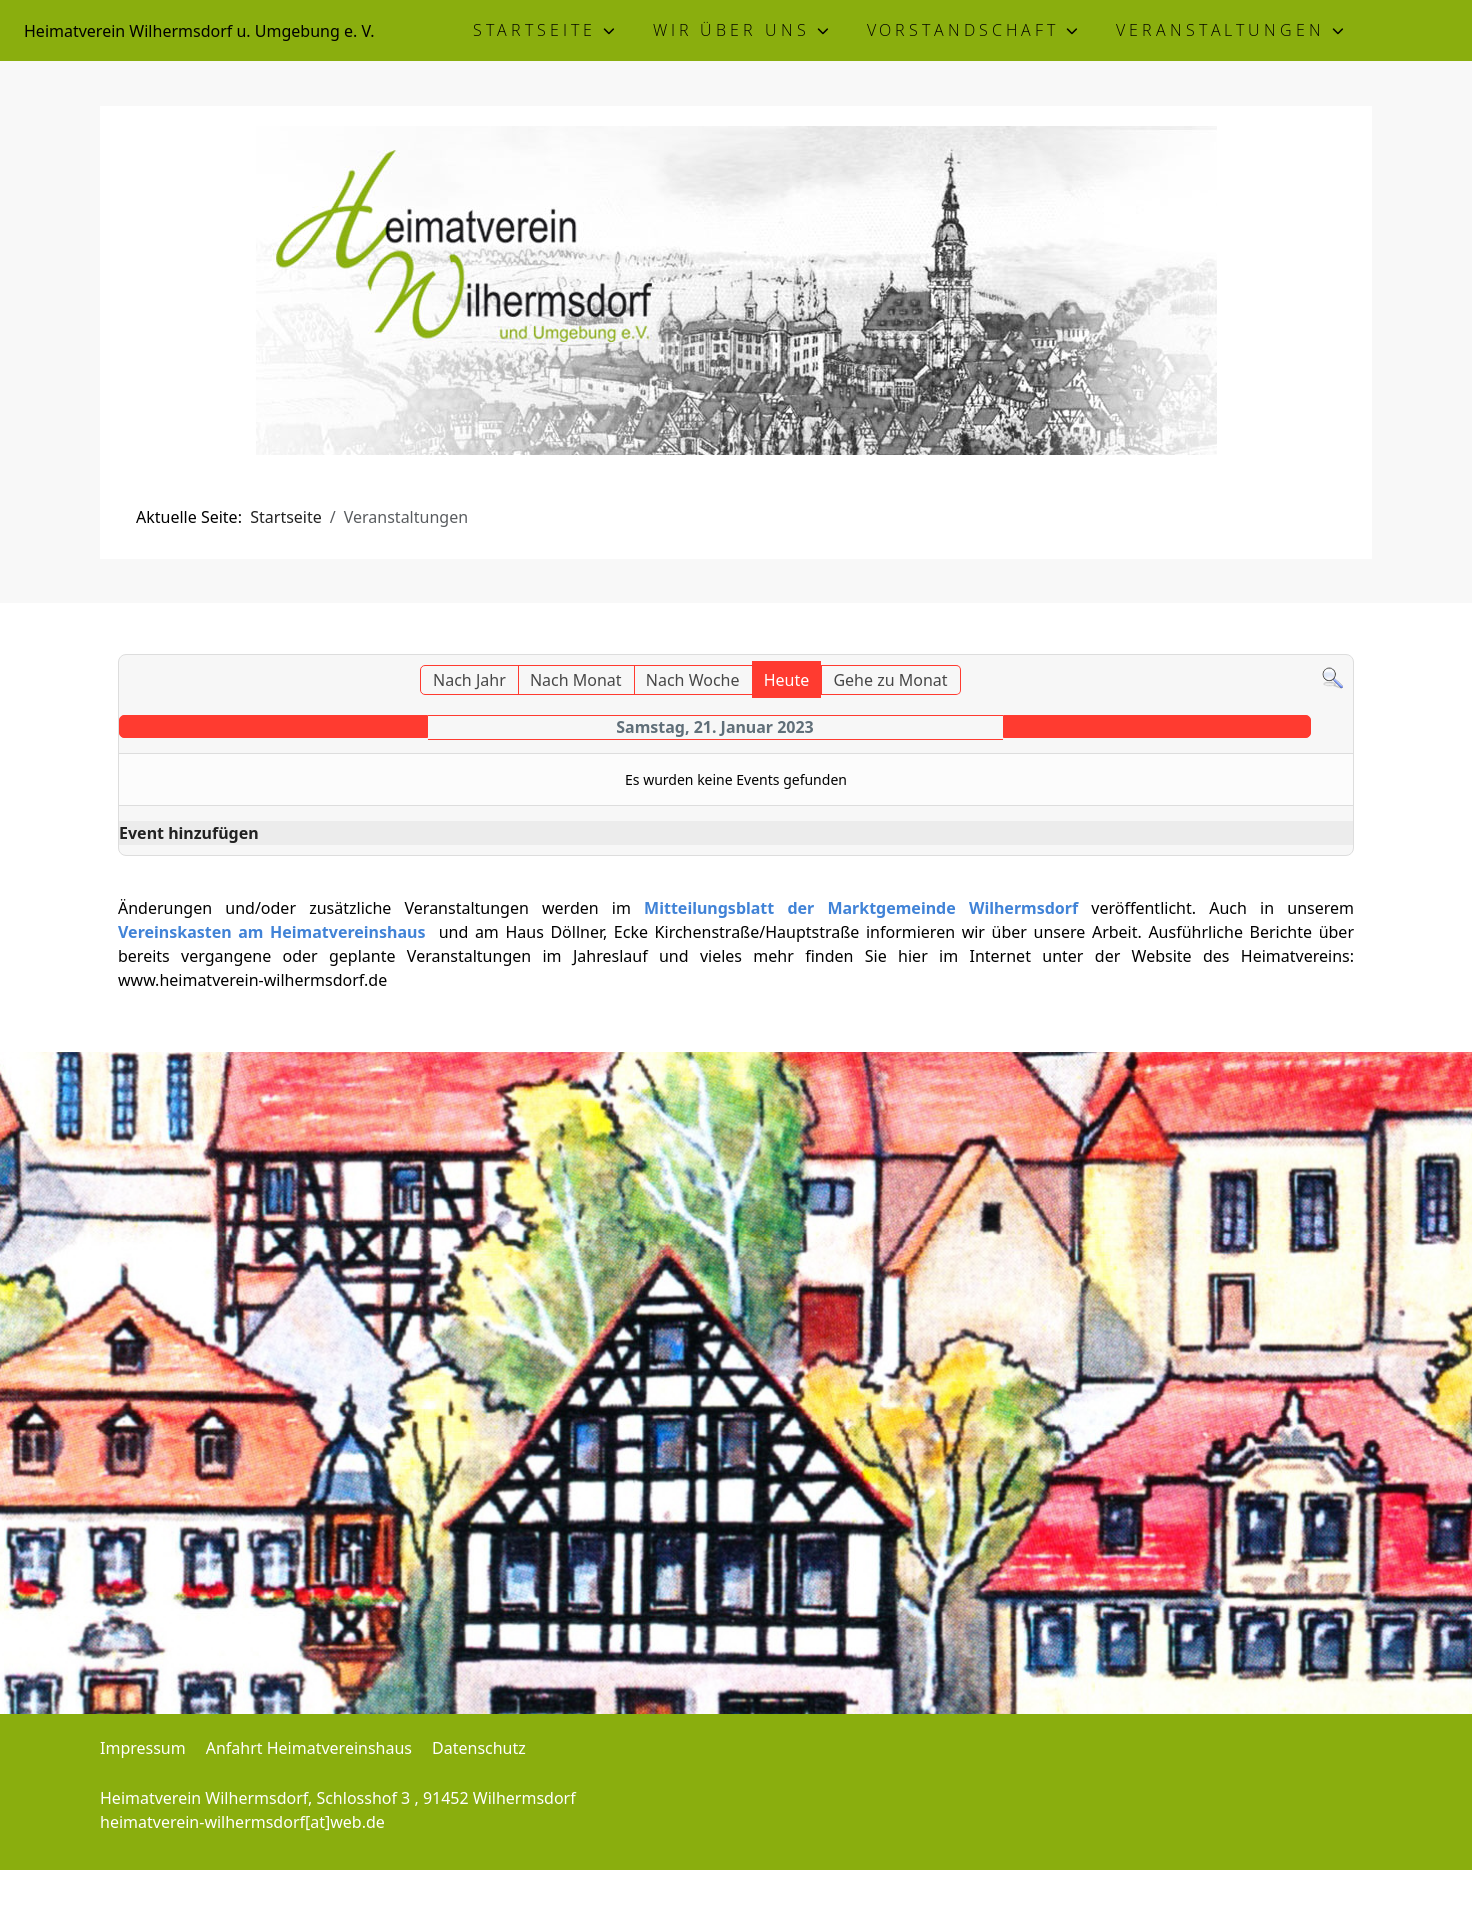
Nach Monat (576, 680)
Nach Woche (693, 680)
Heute (787, 680)
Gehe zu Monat (890, 680)
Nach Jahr (469, 680)
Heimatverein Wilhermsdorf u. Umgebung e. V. (199, 31)
